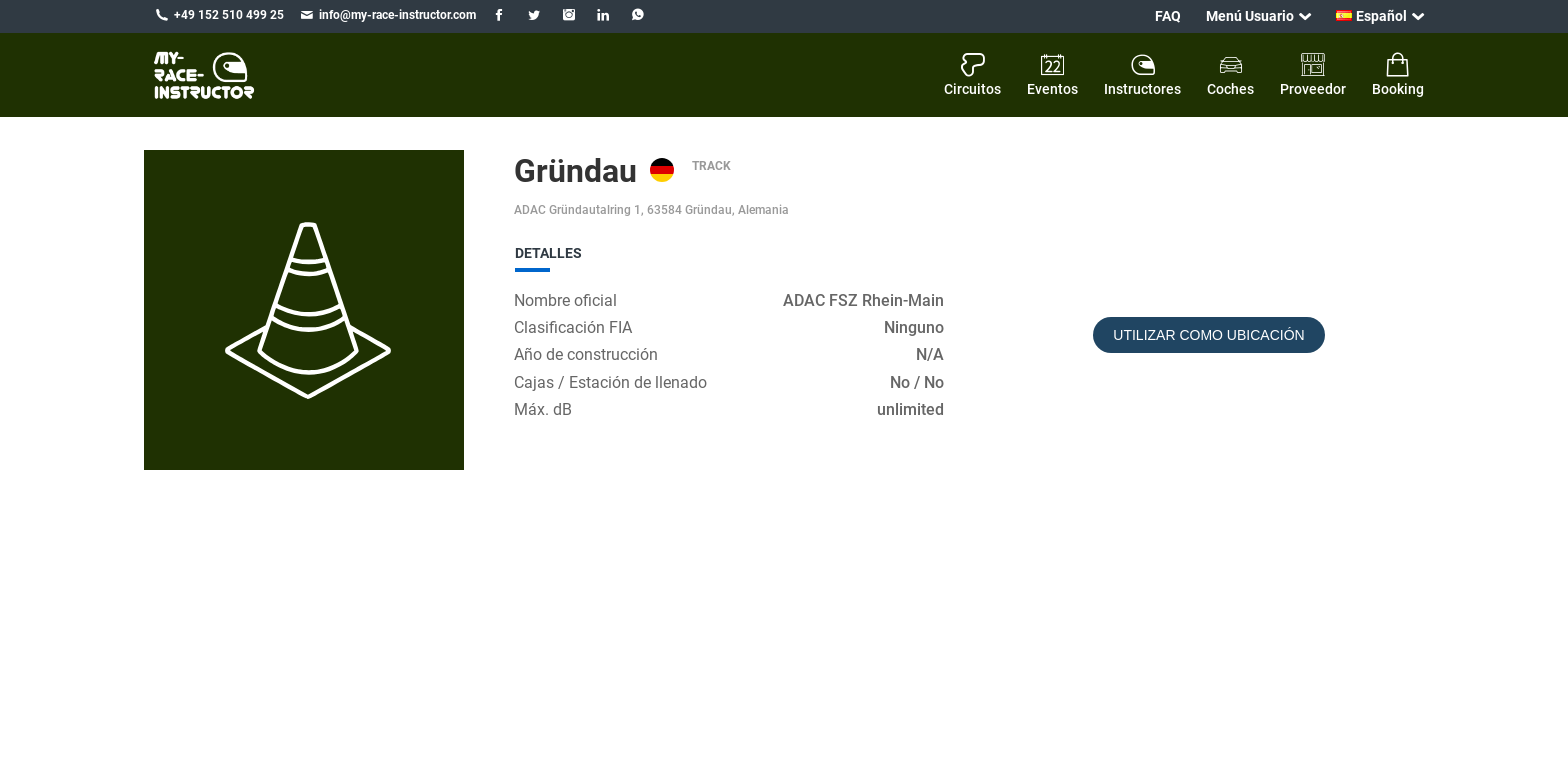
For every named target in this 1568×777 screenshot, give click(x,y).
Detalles (548, 253)
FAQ (1168, 16)
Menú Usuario (1250, 16)
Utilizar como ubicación (1208, 335)
